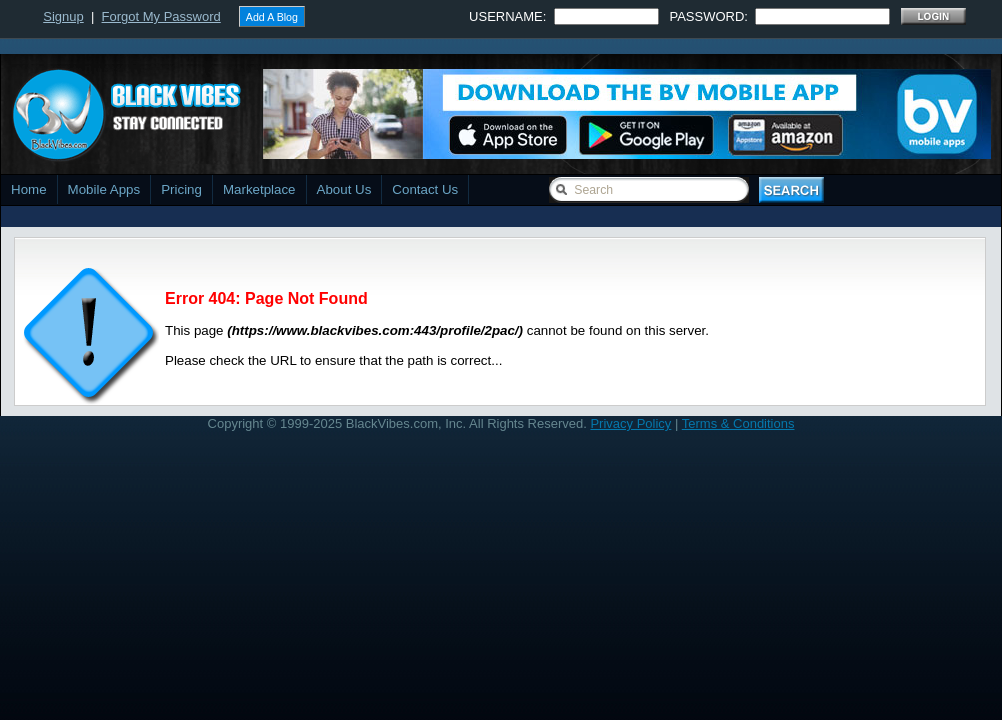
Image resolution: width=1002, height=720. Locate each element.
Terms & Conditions (738, 423)
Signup (63, 16)
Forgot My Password (161, 16)
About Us (344, 189)
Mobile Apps (104, 189)
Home (29, 189)
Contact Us (425, 189)
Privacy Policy (630, 423)
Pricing (181, 189)
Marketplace (259, 189)
